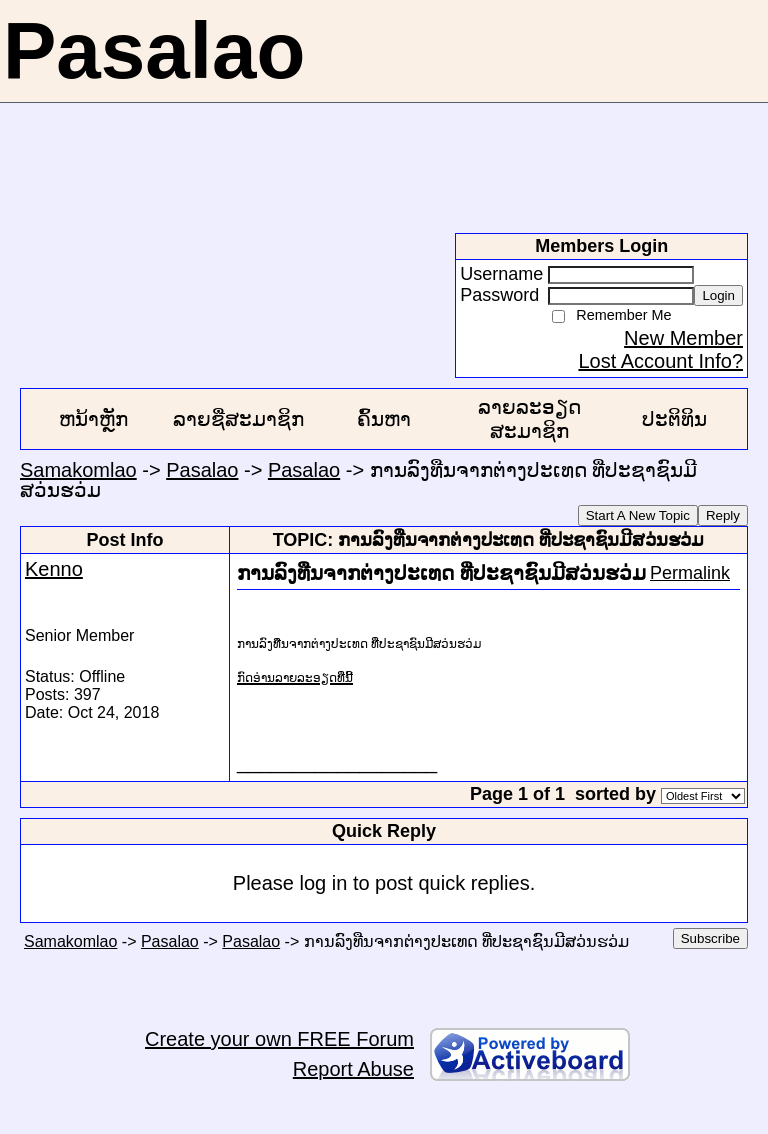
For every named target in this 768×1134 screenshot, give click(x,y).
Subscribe (710, 938)
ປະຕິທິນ (674, 419)
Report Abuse (353, 1069)
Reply (723, 515)
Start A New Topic (638, 515)
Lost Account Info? (660, 361)
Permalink (690, 573)
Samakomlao (78, 470)
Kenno (54, 569)
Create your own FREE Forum (279, 1039)
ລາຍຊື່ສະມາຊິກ (238, 419)
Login (718, 295)
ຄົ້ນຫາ (384, 419)
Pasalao (202, 470)
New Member (683, 338)
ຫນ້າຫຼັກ (93, 419)
